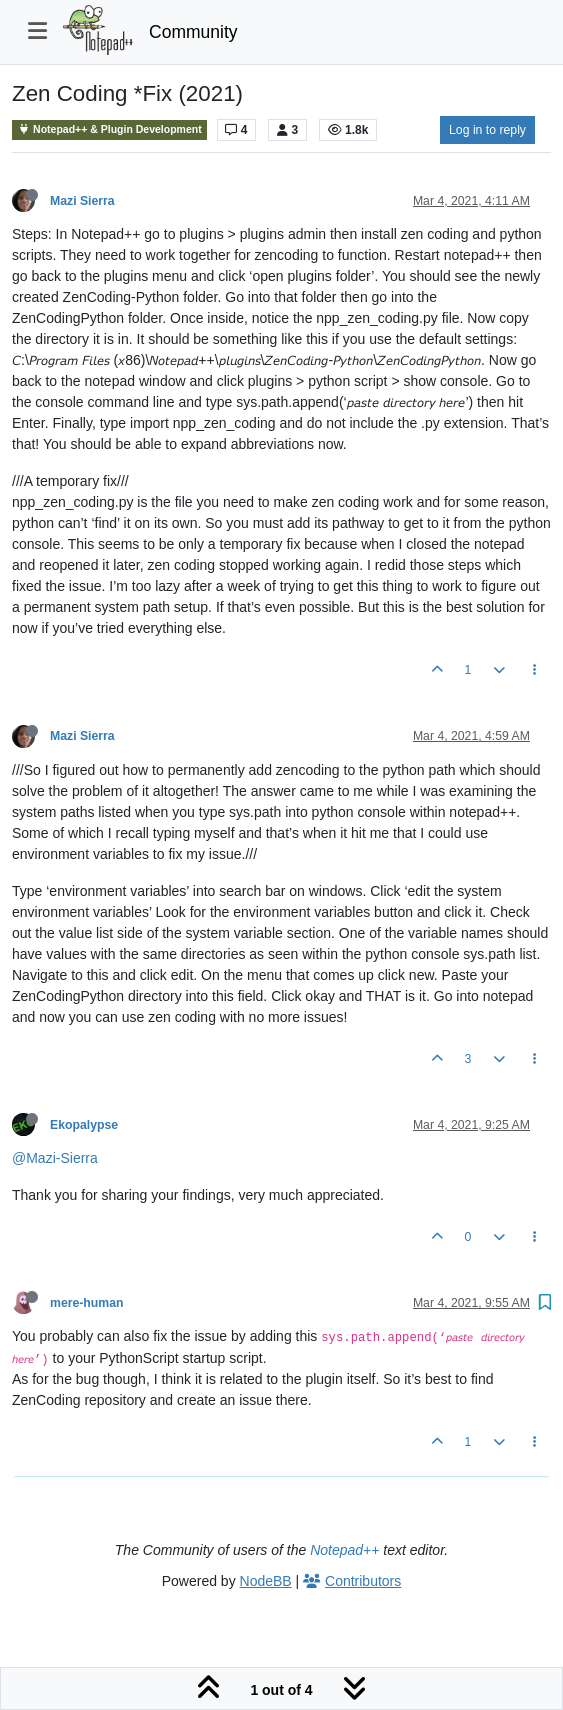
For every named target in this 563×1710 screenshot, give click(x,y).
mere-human (87, 1303)
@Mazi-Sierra (55, 1158)
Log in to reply (487, 130)
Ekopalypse (84, 1125)
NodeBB (266, 1581)
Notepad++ (344, 1550)
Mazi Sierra (82, 201)
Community (193, 32)
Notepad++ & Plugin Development (109, 129)
